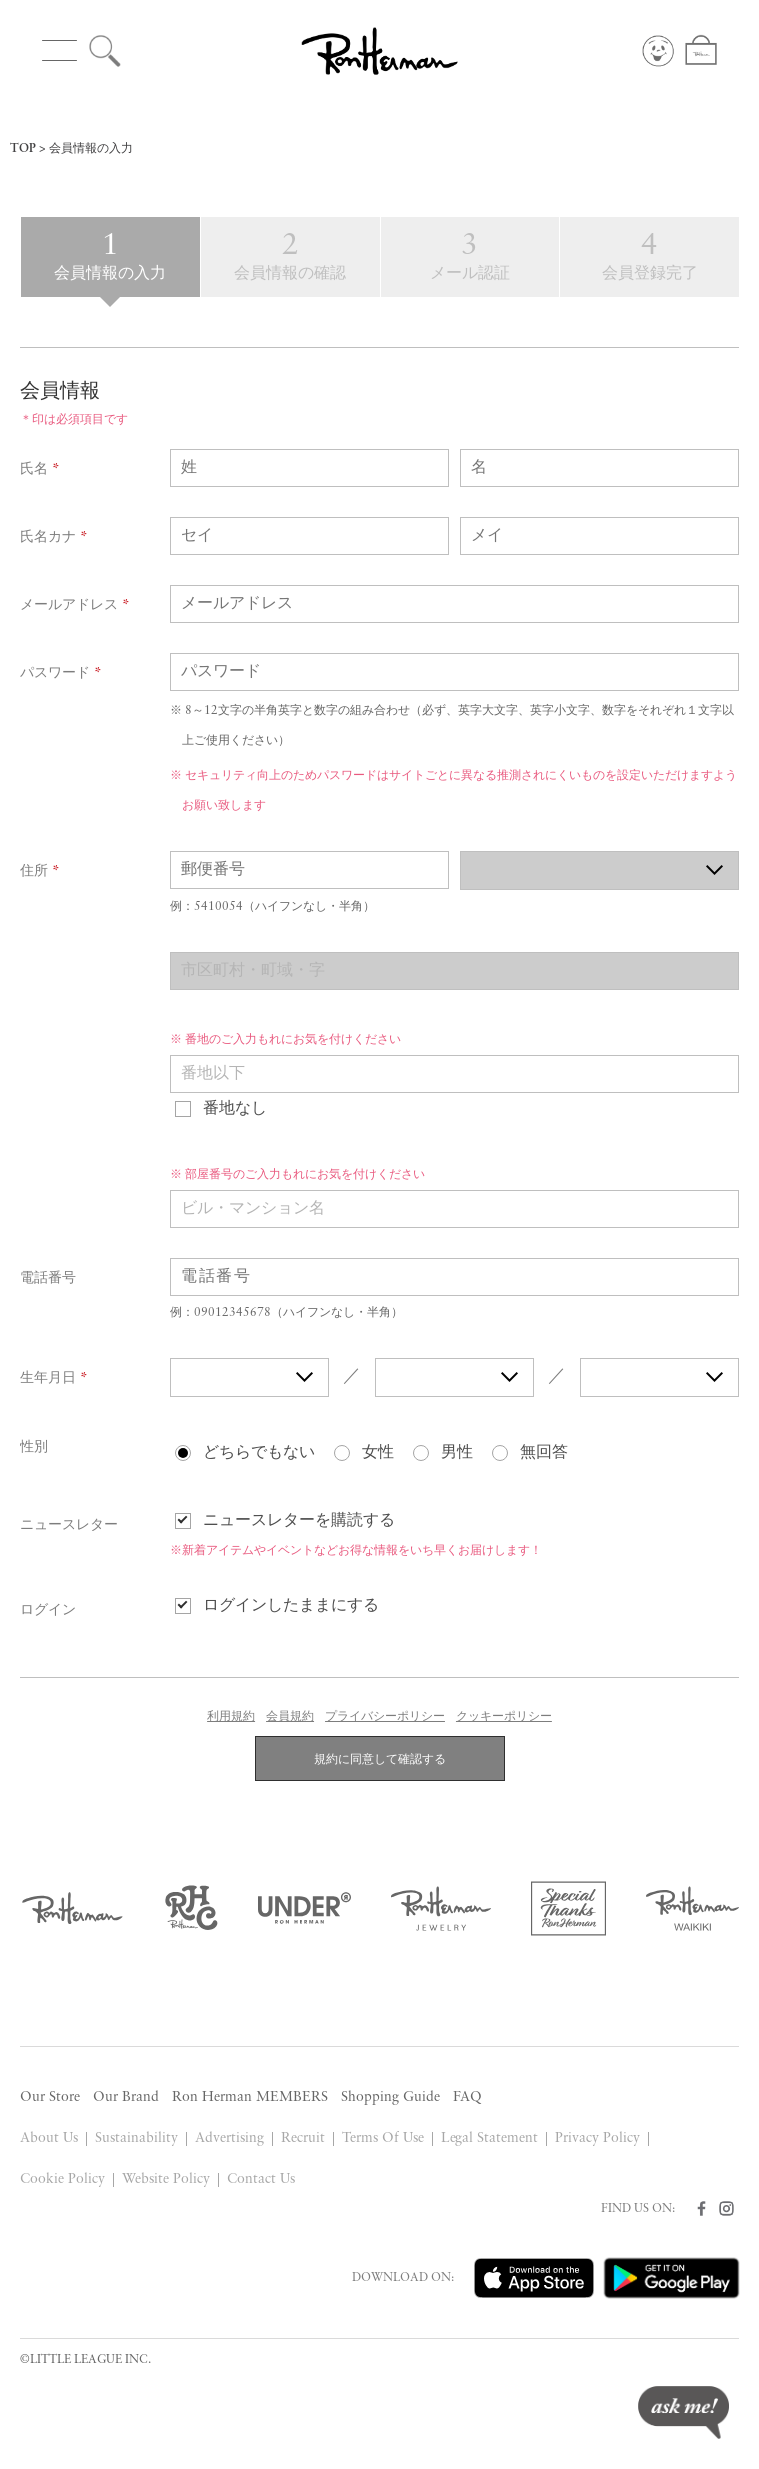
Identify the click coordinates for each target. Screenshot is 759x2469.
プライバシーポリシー (385, 1717)
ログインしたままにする (291, 1606)
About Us (49, 2138)
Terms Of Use (383, 2138)
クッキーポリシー (504, 1717)
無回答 (544, 1453)
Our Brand (126, 2097)
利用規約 (231, 1717)
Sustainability (136, 2138)
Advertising (229, 2138)
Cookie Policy (62, 2179)
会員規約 (290, 1717)
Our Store (50, 2097)
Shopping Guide (390, 2097)
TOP (23, 149)
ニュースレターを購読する (299, 1521)
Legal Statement (490, 2138)
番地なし (235, 1109)
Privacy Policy (597, 2138)
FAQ (467, 2097)
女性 (378, 1453)
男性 (457, 1453)
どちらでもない (259, 1453)
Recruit (303, 2138)
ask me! (683, 2412)
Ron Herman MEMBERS (250, 2097)
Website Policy (166, 2179)
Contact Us (261, 2179)
